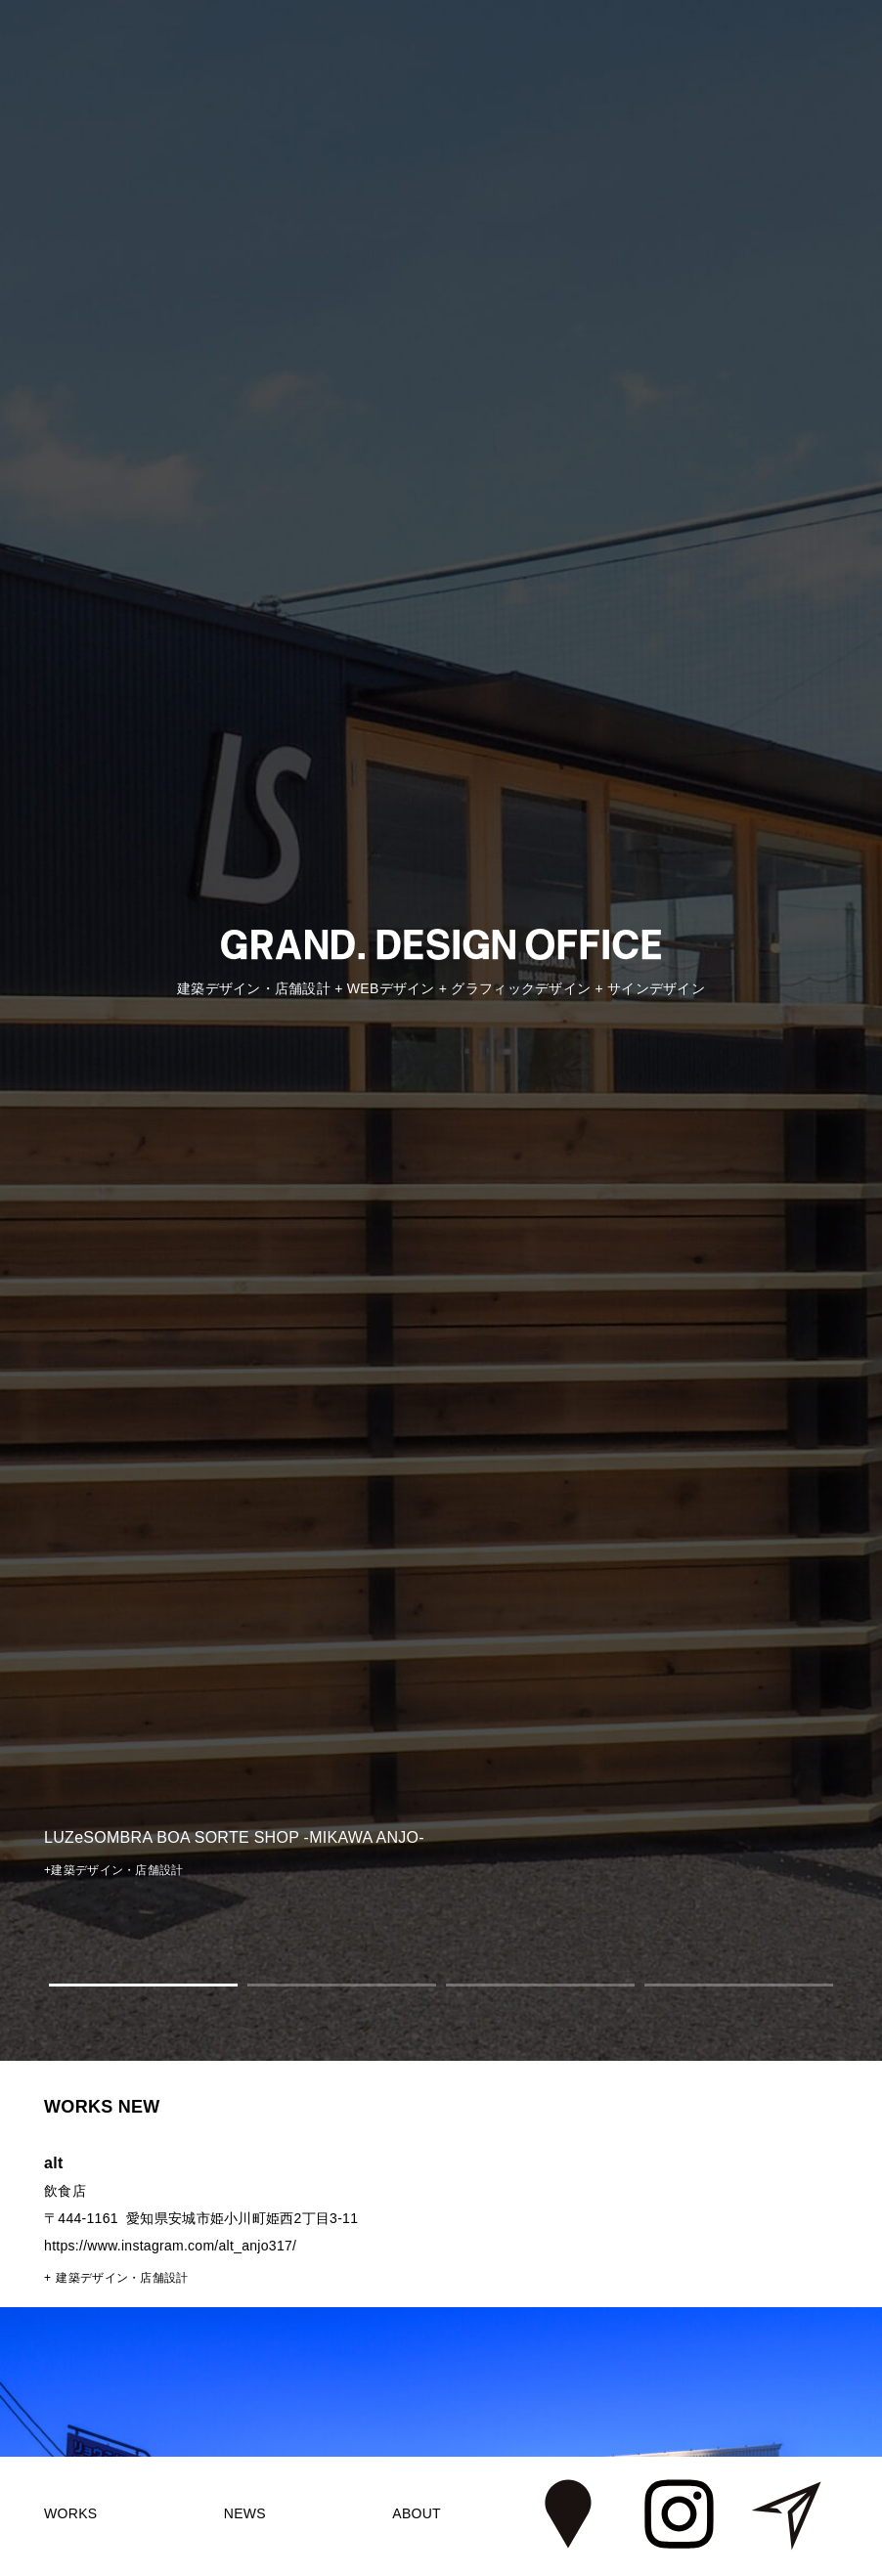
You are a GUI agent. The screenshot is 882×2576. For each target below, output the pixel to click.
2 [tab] (341, 1985)
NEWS (245, 2513)
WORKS (70, 2513)
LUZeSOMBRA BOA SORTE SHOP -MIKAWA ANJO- (234, 1837)
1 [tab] (143, 1985)
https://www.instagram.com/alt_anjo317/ (170, 2245)
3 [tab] (540, 1985)
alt (54, 2163)
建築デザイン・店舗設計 (122, 2278)
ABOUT (416, 2513)
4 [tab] (738, 1985)
